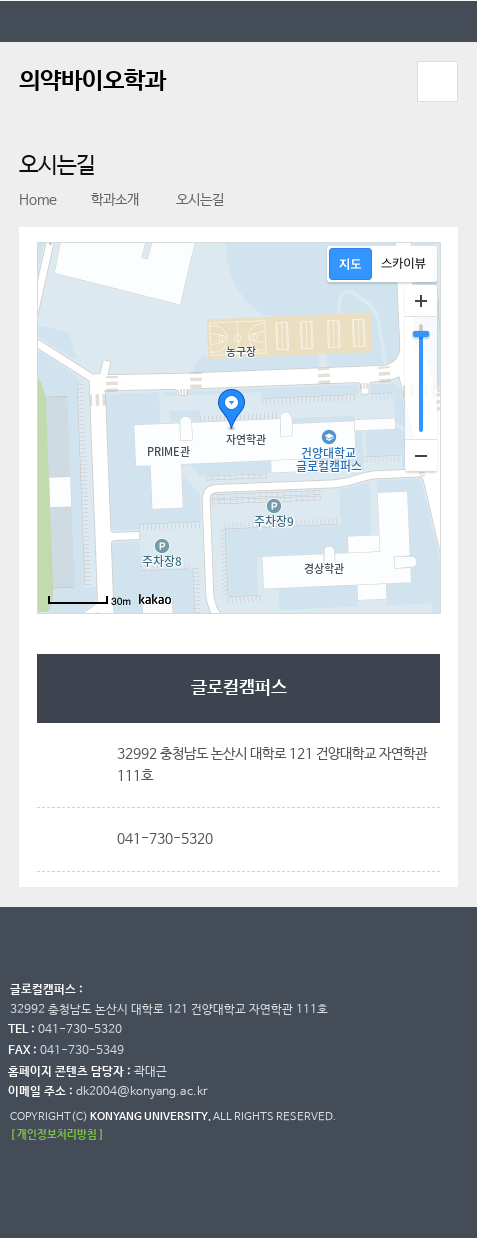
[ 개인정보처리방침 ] (57, 1134)
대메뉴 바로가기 (0, 0)
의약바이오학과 (92, 81)
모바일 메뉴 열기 (437, 81)
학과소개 (105, 200)
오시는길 (189, 200)
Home (38, 200)
